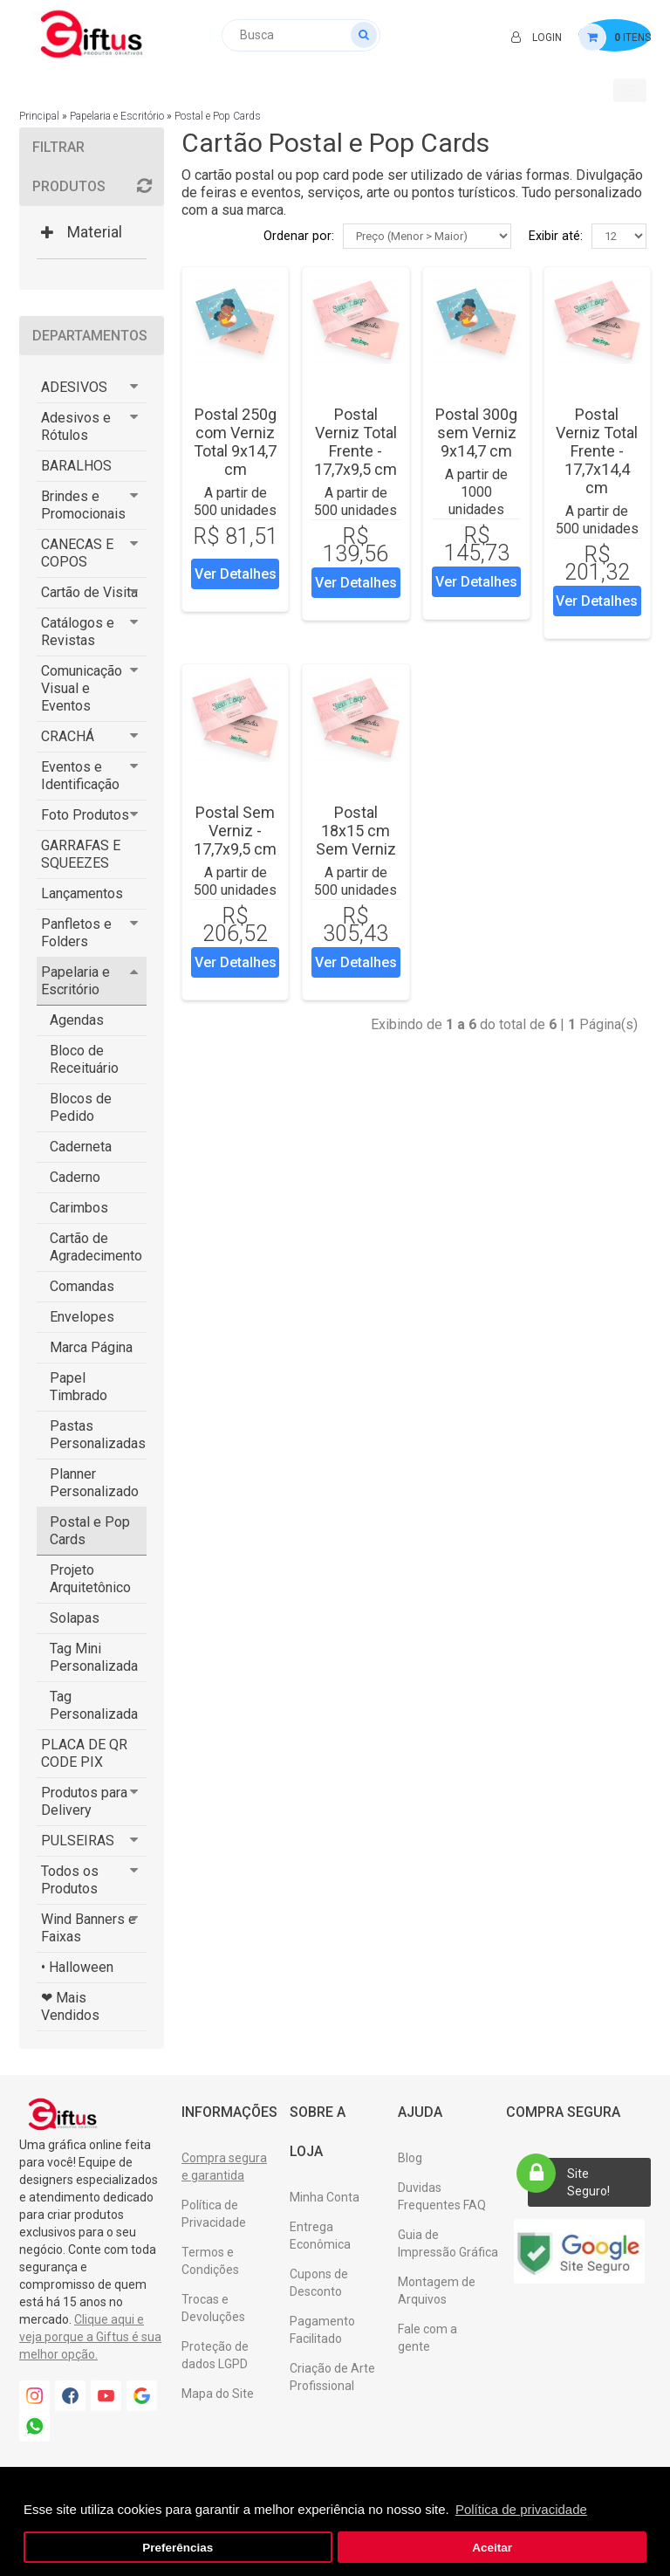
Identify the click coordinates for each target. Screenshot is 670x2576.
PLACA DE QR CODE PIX (84, 1753)
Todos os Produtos (70, 1880)
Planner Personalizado (94, 1483)
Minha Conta (324, 2197)
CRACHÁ (67, 736)
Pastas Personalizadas (98, 1435)
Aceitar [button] (492, 2547)
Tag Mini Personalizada (94, 1657)
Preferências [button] (177, 2547)
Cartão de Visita (89, 592)
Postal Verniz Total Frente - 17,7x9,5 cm (355, 441)
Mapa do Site (217, 2394)
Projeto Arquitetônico (90, 1579)
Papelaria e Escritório (117, 116)
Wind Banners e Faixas (88, 1928)
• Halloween (77, 1967)
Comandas (82, 1286)
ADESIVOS (74, 387)
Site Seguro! (569, 2178)
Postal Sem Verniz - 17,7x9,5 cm (235, 830)
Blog (410, 2158)
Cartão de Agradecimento (96, 1247)
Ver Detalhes (236, 574)
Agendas (77, 1020)
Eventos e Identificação (80, 776)
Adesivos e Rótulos (76, 426)
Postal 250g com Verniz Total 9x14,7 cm (235, 441)
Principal (39, 116)
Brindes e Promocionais (83, 505)
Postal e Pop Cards (217, 116)
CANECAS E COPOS (77, 553)
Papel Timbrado (78, 1387)
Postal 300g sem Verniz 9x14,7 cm (476, 432)
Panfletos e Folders (76, 933)
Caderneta (81, 1146)
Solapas (74, 1618)
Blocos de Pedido (81, 1107)
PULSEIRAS (77, 1840)
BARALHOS (76, 465)
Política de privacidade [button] (521, 2509)
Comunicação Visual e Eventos (81, 688)
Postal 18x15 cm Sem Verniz (356, 830)
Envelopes (82, 1317)
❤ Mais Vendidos (70, 2006)
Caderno (75, 1177)
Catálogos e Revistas (77, 632)
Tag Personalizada (94, 1705)
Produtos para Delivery (84, 1801)
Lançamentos (82, 893)
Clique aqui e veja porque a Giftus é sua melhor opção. (90, 2336)
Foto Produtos (85, 815)
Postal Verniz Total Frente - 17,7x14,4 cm (597, 451)
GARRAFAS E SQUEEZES (80, 854)
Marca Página (91, 1347)
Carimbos (79, 1207)
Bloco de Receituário (84, 1059)
